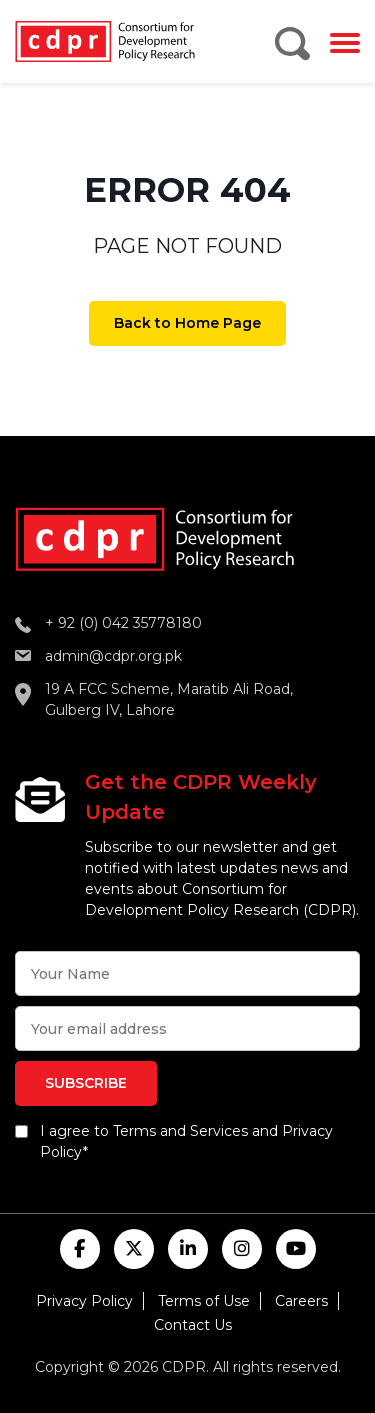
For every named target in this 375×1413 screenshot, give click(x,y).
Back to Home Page (187, 323)
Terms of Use (204, 1301)
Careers (301, 1301)
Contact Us (193, 1325)
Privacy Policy (84, 1301)
